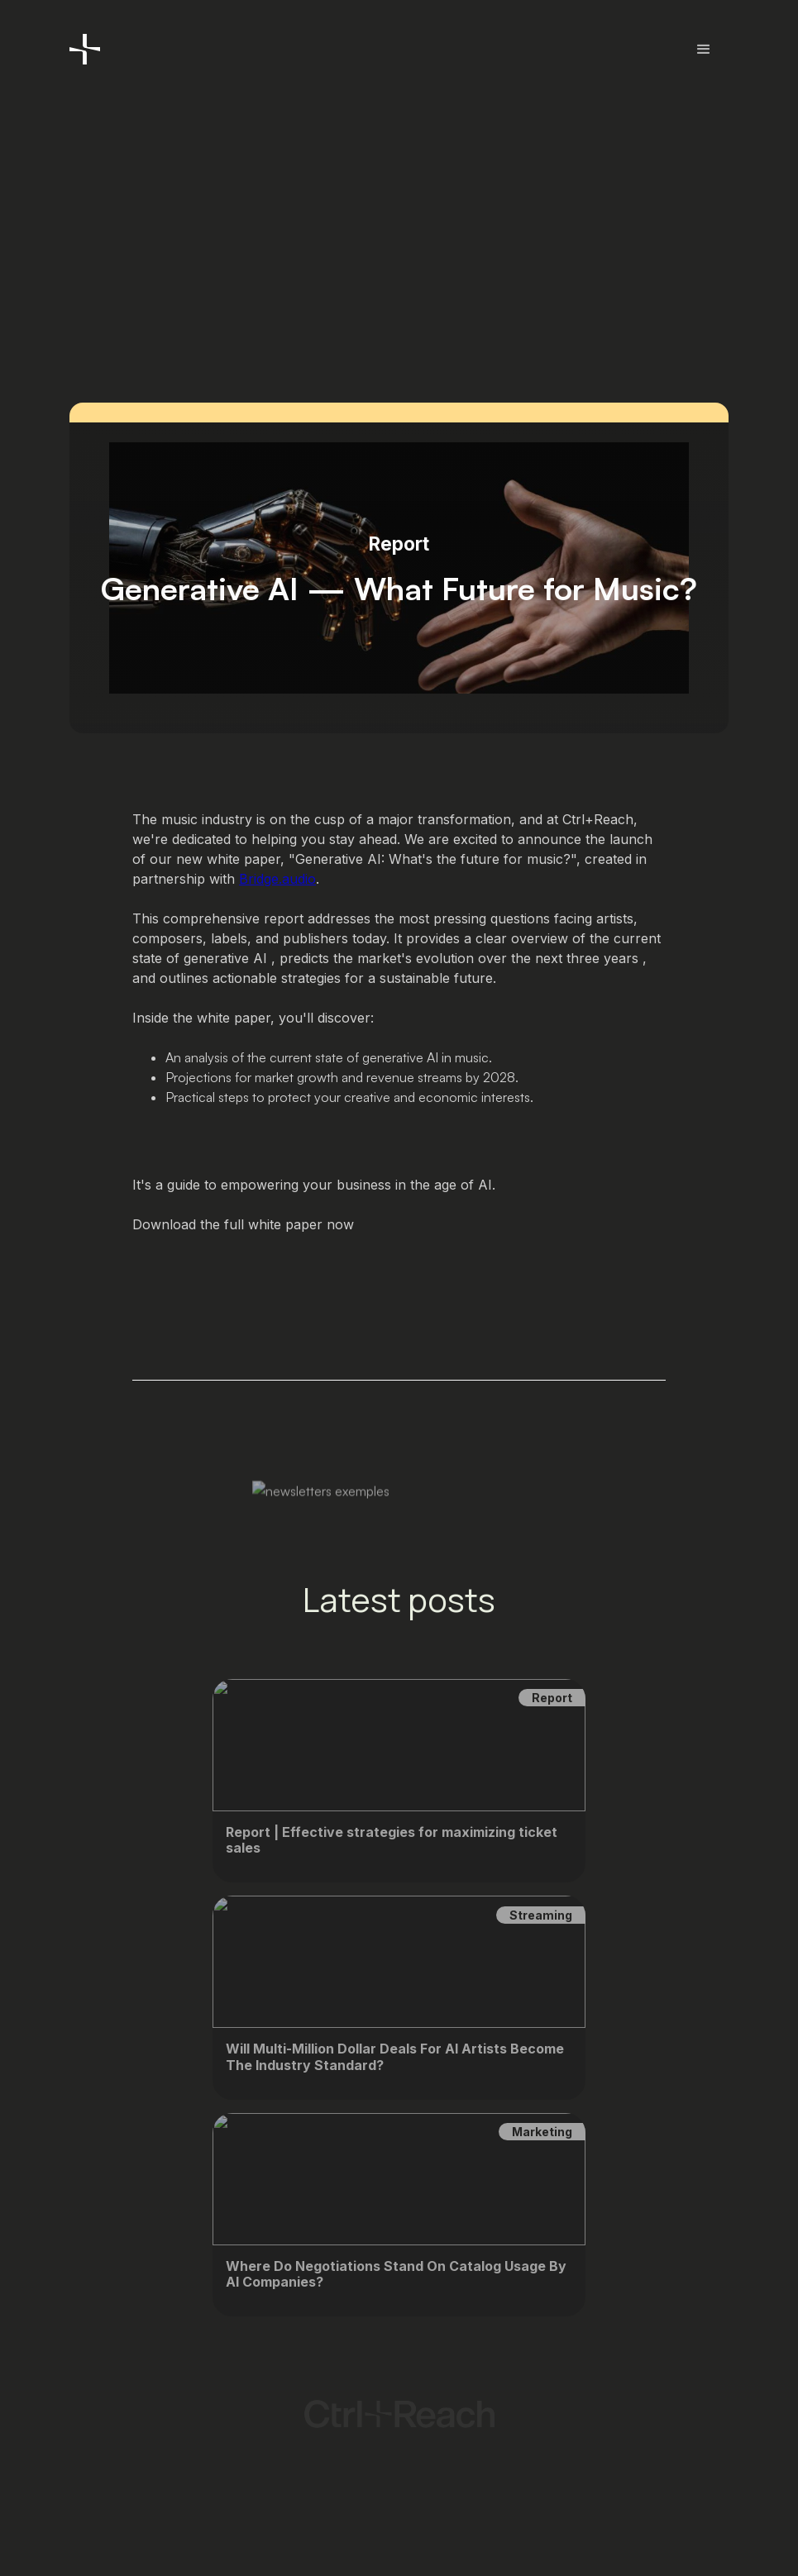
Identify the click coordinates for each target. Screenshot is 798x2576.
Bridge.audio (277, 879)
